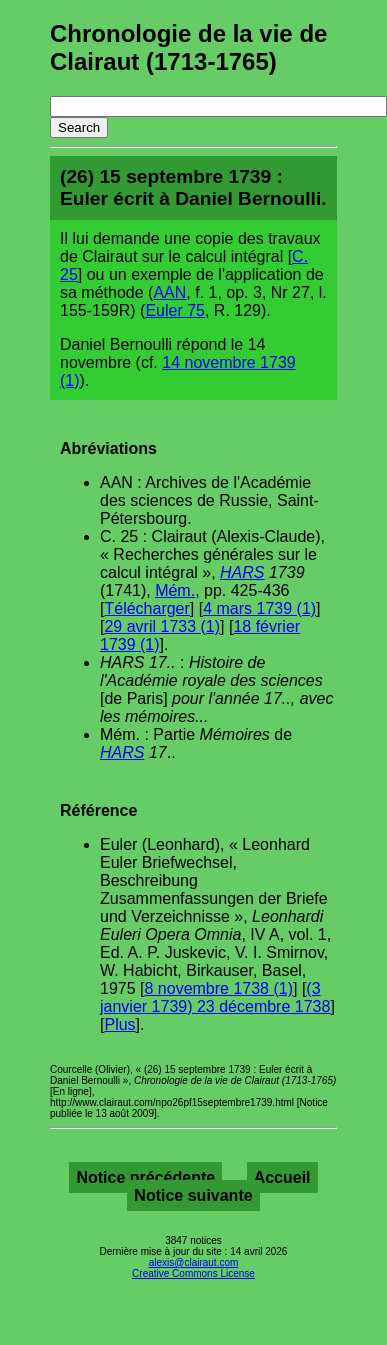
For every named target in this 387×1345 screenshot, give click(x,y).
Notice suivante (193, 1195)
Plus (119, 1024)
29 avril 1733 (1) (162, 626)
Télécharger (146, 608)
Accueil (282, 1177)
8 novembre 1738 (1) (218, 988)
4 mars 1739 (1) (259, 608)
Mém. (175, 590)
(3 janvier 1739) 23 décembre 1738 (215, 997)
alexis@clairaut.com (194, 1262)
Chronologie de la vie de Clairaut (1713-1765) (188, 47)
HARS (242, 572)
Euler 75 (175, 310)
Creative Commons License (193, 1273)
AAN (169, 292)
